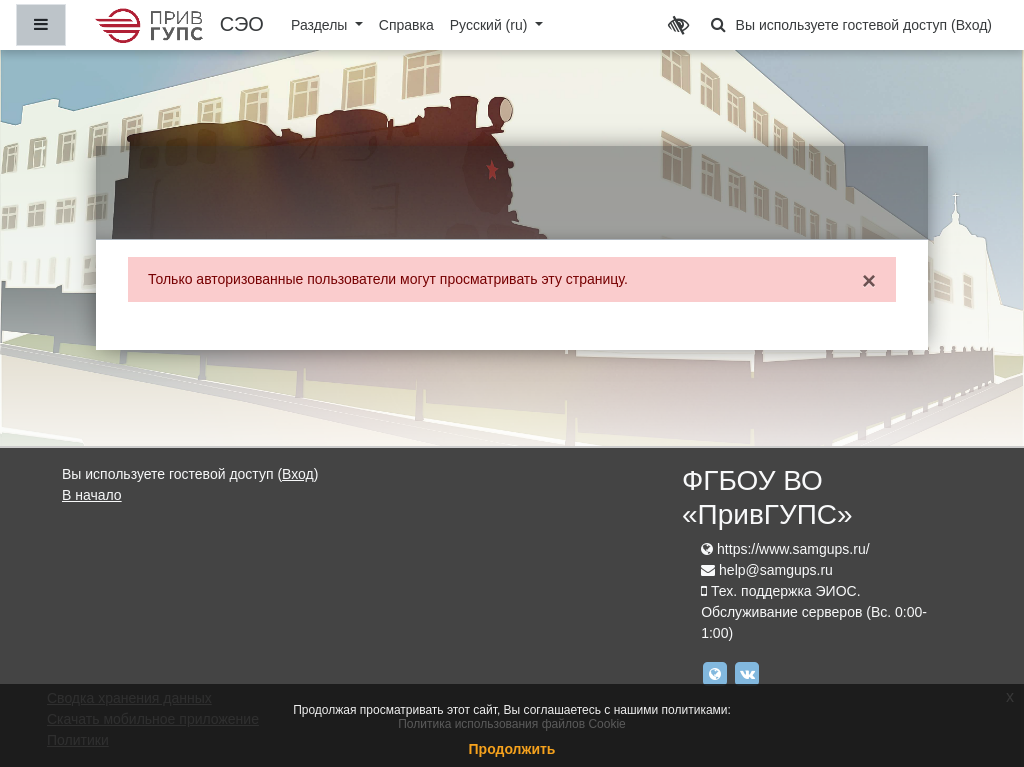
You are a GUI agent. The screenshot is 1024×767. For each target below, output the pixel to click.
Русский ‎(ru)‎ (491, 25)
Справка (406, 25)
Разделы (321, 25)
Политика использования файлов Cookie (512, 724)
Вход (972, 25)
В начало (92, 495)
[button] (719, 25)
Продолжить (512, 749)
